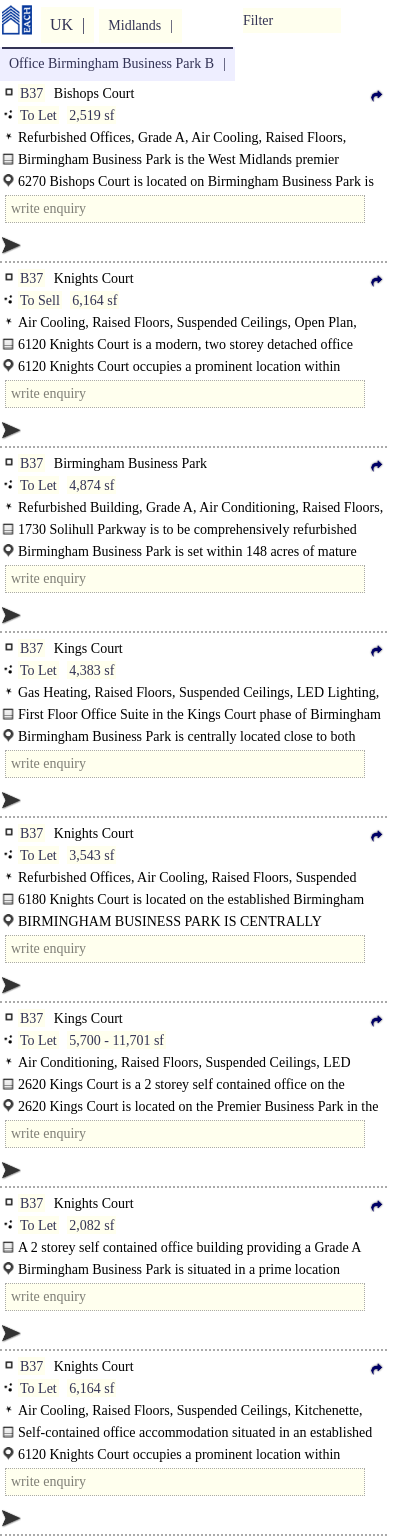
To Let (38, 115)
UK (61, 24)
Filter (258, 20)
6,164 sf (94, 300)
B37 (31, 93)
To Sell (40, 300)
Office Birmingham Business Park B (111, 63)
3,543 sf (91, 855)
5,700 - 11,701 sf (116, 1040)
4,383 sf (91, 670)
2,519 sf (91, 115)
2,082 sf (91, 1225)
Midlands (134, 25)
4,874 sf (91, 485)
